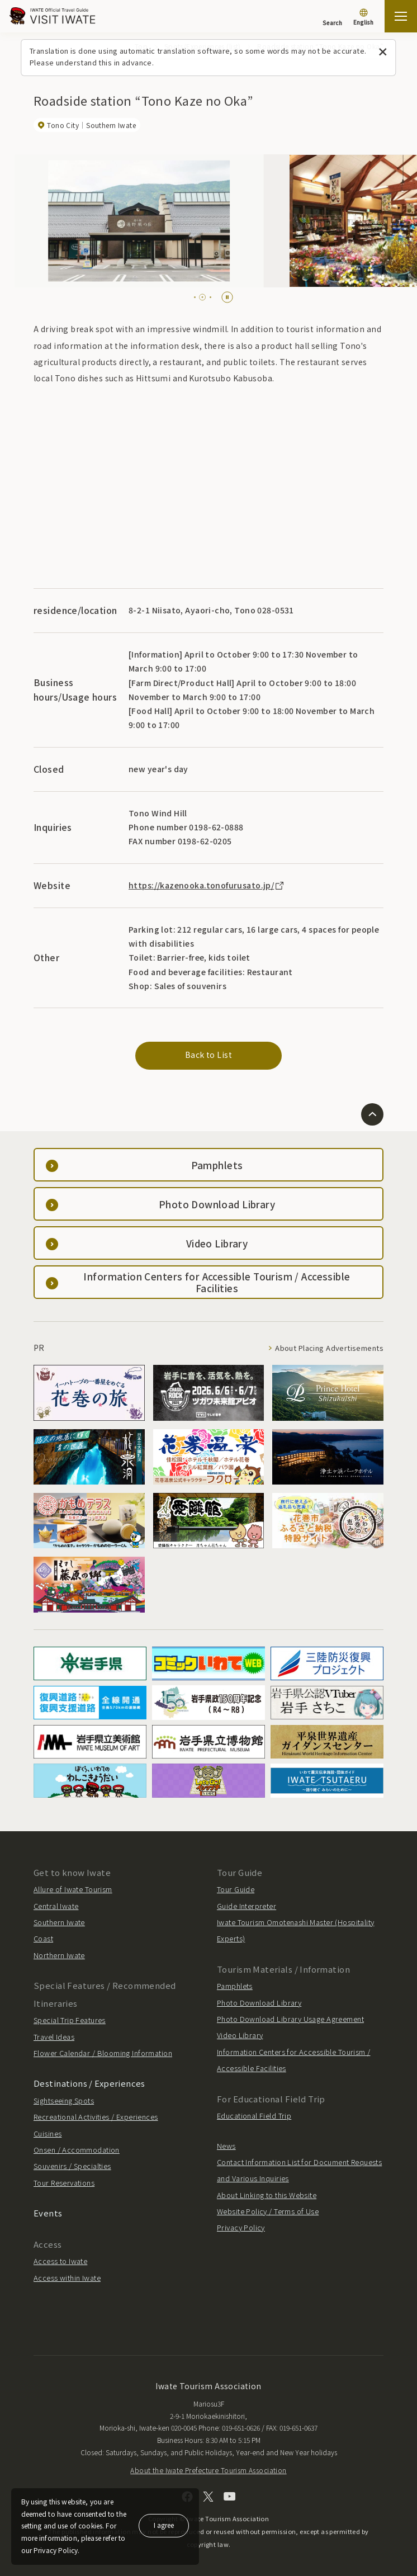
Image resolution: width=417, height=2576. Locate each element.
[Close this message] (383, 52)
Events (48, 2213)
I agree (164, 2525)
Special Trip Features (70, 2020)
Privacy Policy (241, 2227)
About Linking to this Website (266, 2195)
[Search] (332, 17)
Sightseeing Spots (64, 2100)
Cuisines (47, 2133)
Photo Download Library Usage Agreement (290, 2018)
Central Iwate (56, 1906)
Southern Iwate (59, 1922)
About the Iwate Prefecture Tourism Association (208, 2470)
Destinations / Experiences (89, 2083)
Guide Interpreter (246, 1906)
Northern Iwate (59, 1955)
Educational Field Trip (254, 2115)
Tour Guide (235, 1889)
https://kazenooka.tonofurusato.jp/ (207, 885)
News (226, 2145)
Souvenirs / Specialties (72, 2166)
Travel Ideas (54, 2036)
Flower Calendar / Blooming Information (103, 2053)
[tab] (197, 297)
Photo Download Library (259, 2002)
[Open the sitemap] (401, 16)
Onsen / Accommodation (77, 2149)
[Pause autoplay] (227, 297)
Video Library (240, 2035)
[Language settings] (363, 17)
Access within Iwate (67, 2277)
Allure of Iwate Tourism (73, 1889)
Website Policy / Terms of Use (268, 2211)
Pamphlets (235, 1986)
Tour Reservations (64, 2182)
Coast (43, 1938)
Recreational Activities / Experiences (96, 2116)
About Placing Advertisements (329, 1348)
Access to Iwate (60, 2261)
